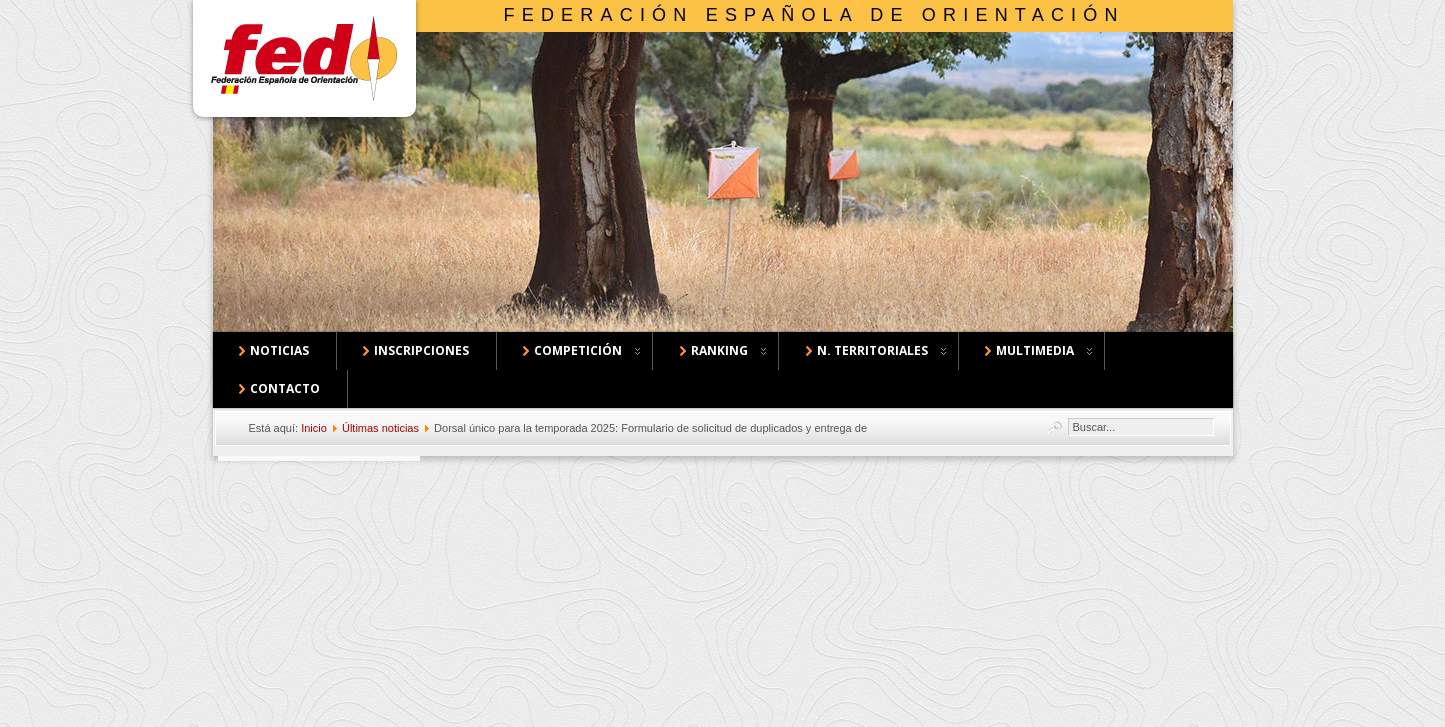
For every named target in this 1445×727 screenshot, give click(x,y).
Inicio (314, 428)
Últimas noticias (380, 428)
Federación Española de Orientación (814, 15)
